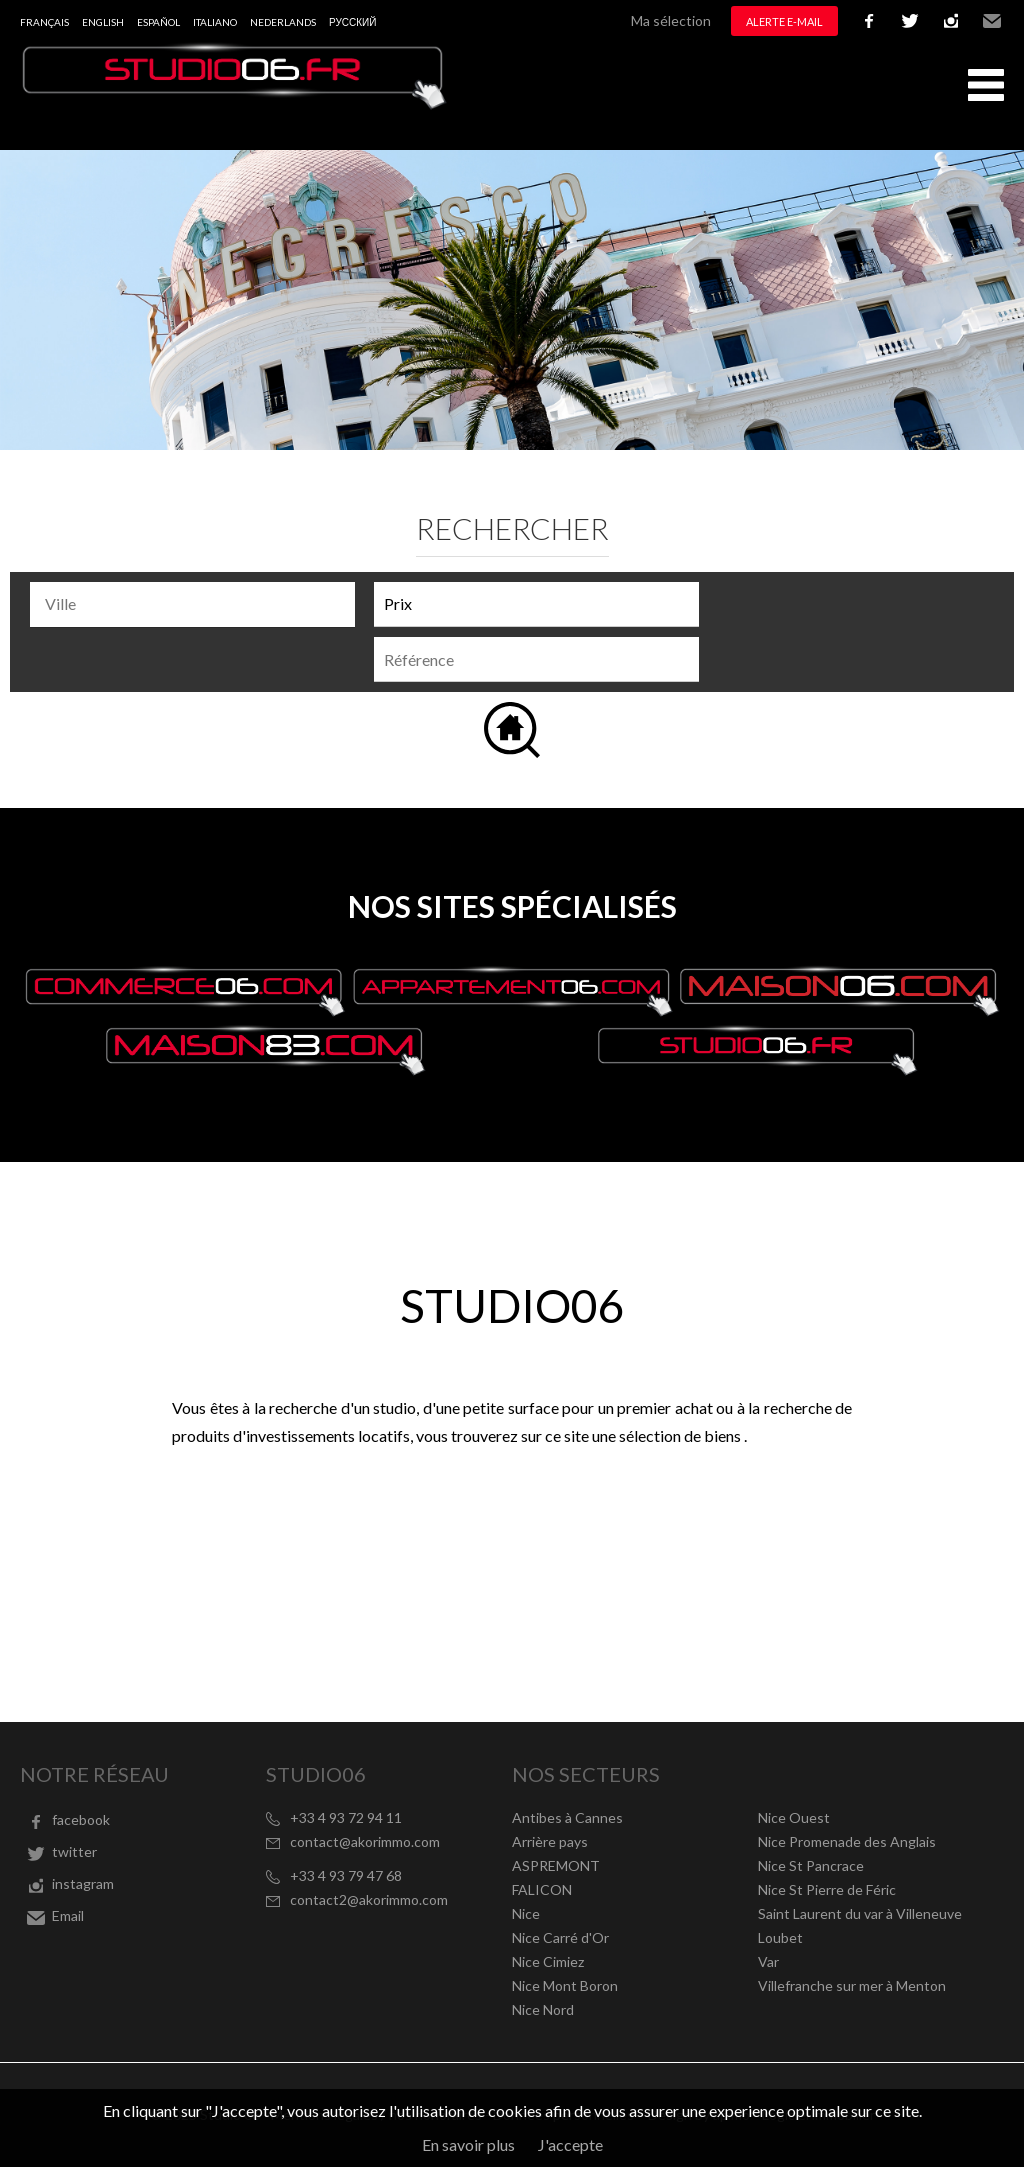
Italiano (215, 22)
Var (768, 1961)
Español (158, 22)
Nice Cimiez (548, 1961)
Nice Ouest (794, 1817)
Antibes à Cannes (567, 1817)
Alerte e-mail (784, 21)
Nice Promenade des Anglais (847, 1841)
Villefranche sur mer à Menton (852, 1985)
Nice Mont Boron (565, 1985)
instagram (951, 21)
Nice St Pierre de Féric (827, 1889)
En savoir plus (468, 2144)
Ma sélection (671, 20)
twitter (910, 21)
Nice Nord (543, 2009)
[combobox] (192, 604)
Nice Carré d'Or (560, 1937)
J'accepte (570, 2144)
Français (44, 22)
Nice (526, 1913)
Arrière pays (550, 1841)
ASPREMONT (556, 1865)
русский (352, 22)
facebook (869, 21)
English (103, 22)
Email (992, 21)
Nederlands (283, 22)
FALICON (542, 1889)
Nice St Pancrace (811, 1865)
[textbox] (197, 604)
